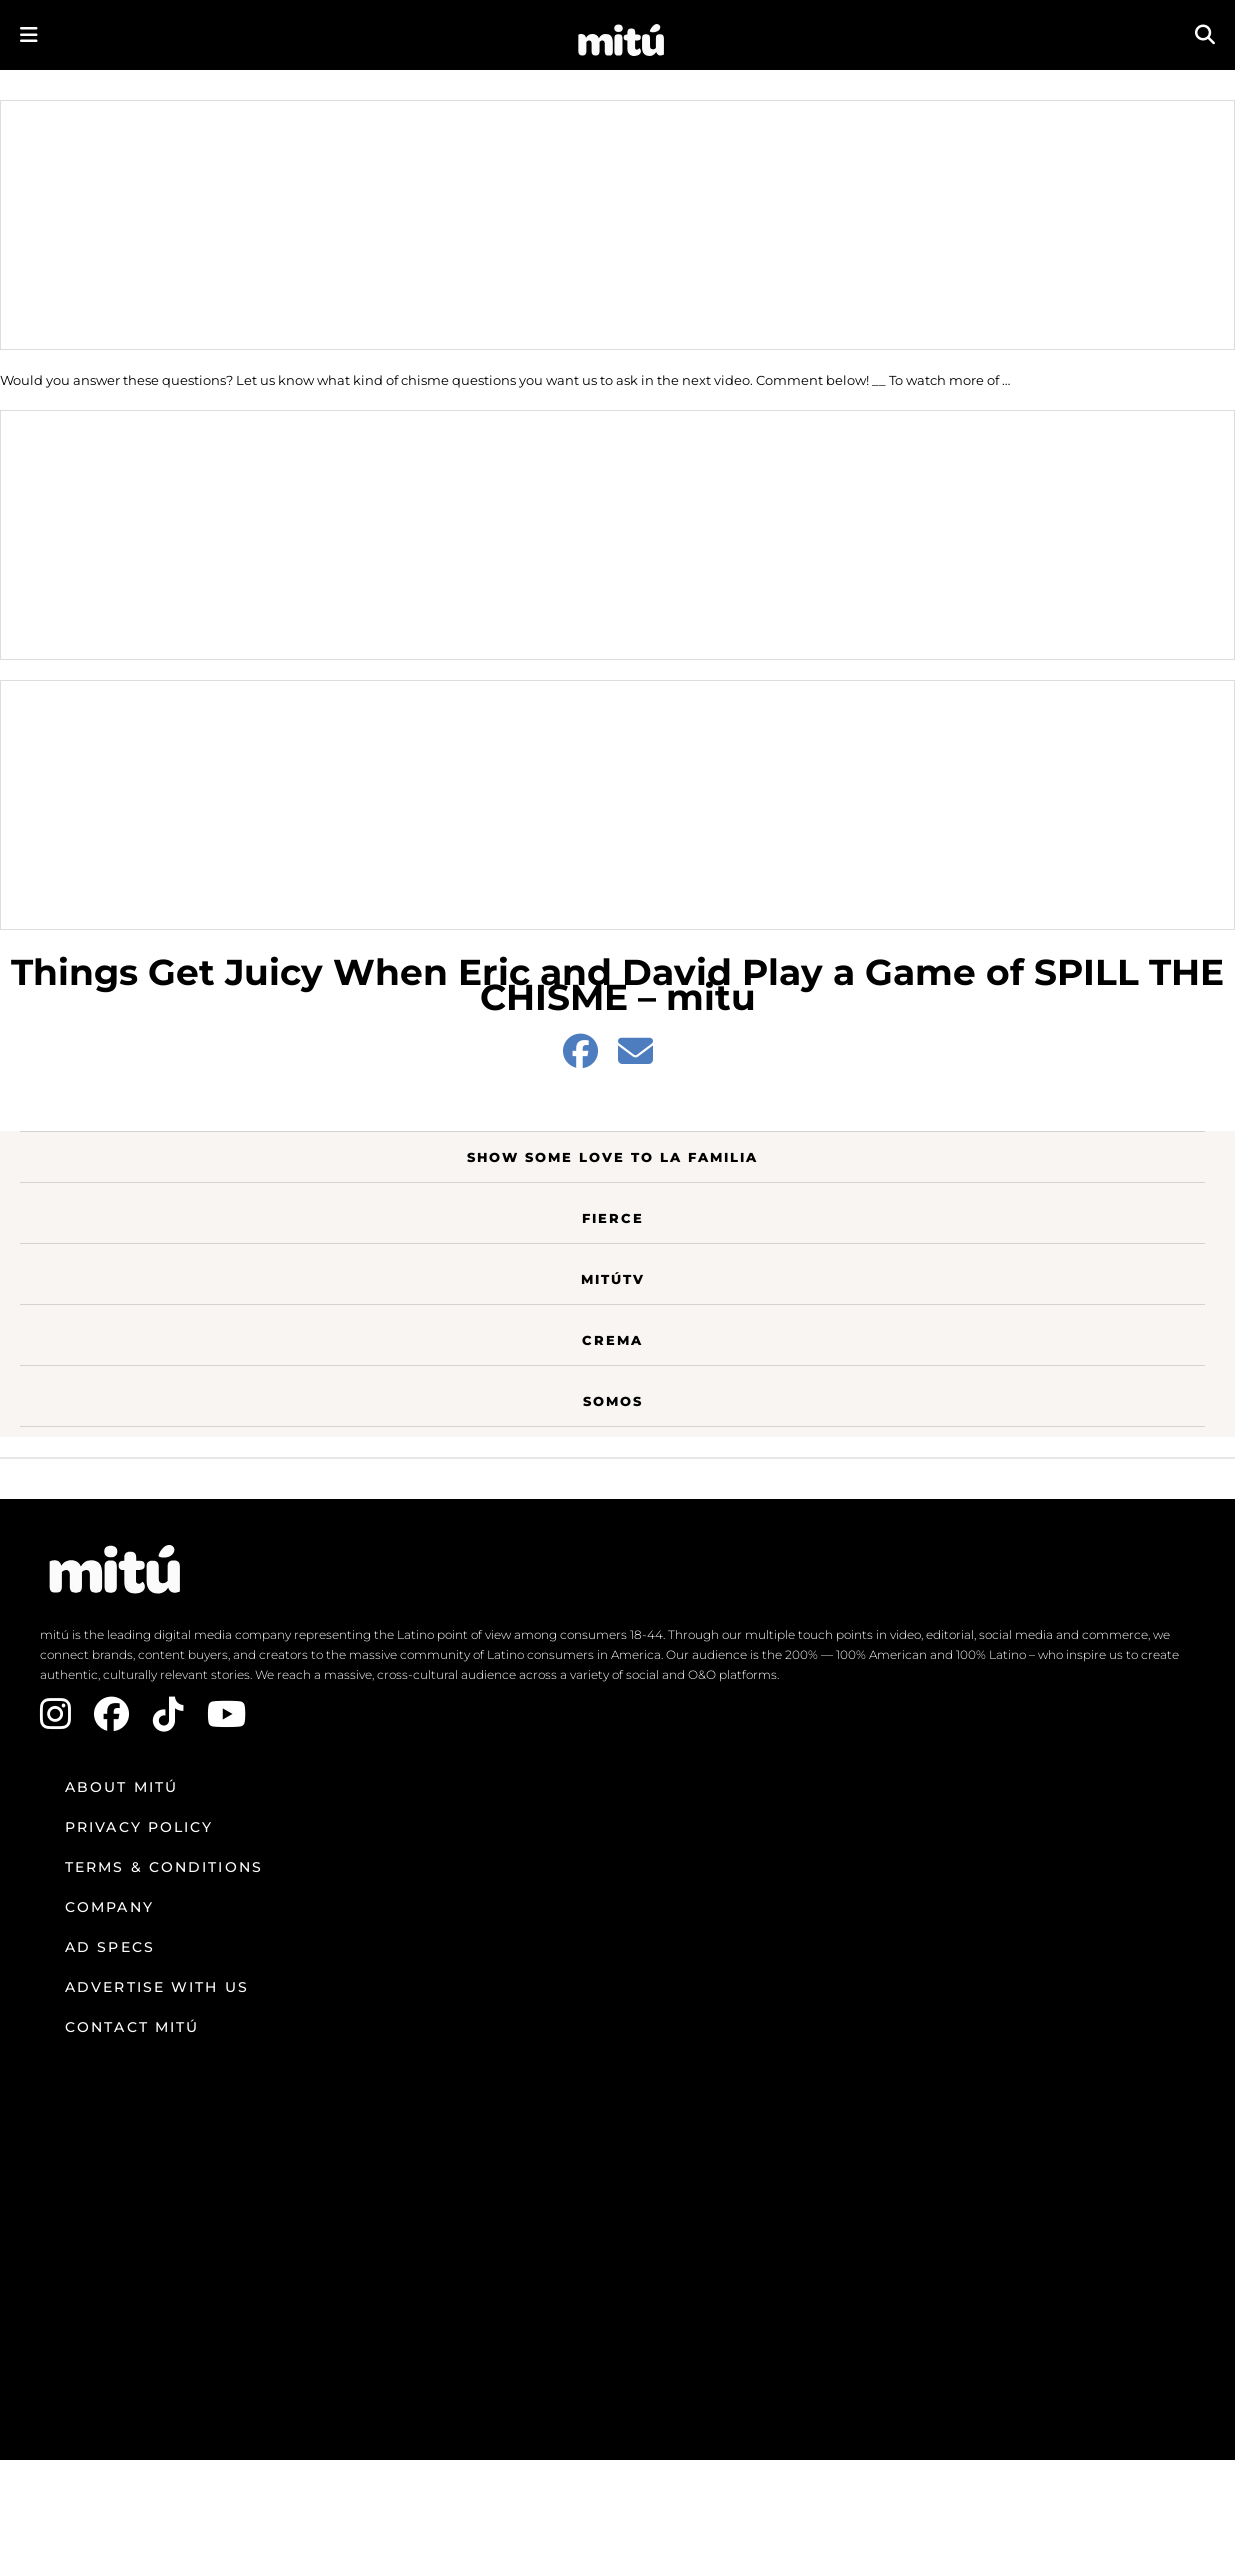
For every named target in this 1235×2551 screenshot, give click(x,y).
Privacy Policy (139, 1827)
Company (109, 1907)
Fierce (613, 1218)
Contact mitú (132, 2027)
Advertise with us (157, 1987)
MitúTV (613, 1279)
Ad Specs (110, 1947)
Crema (612, 1340)
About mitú (121, 1787)
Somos (613, 1401)
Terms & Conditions (164, 1867)
